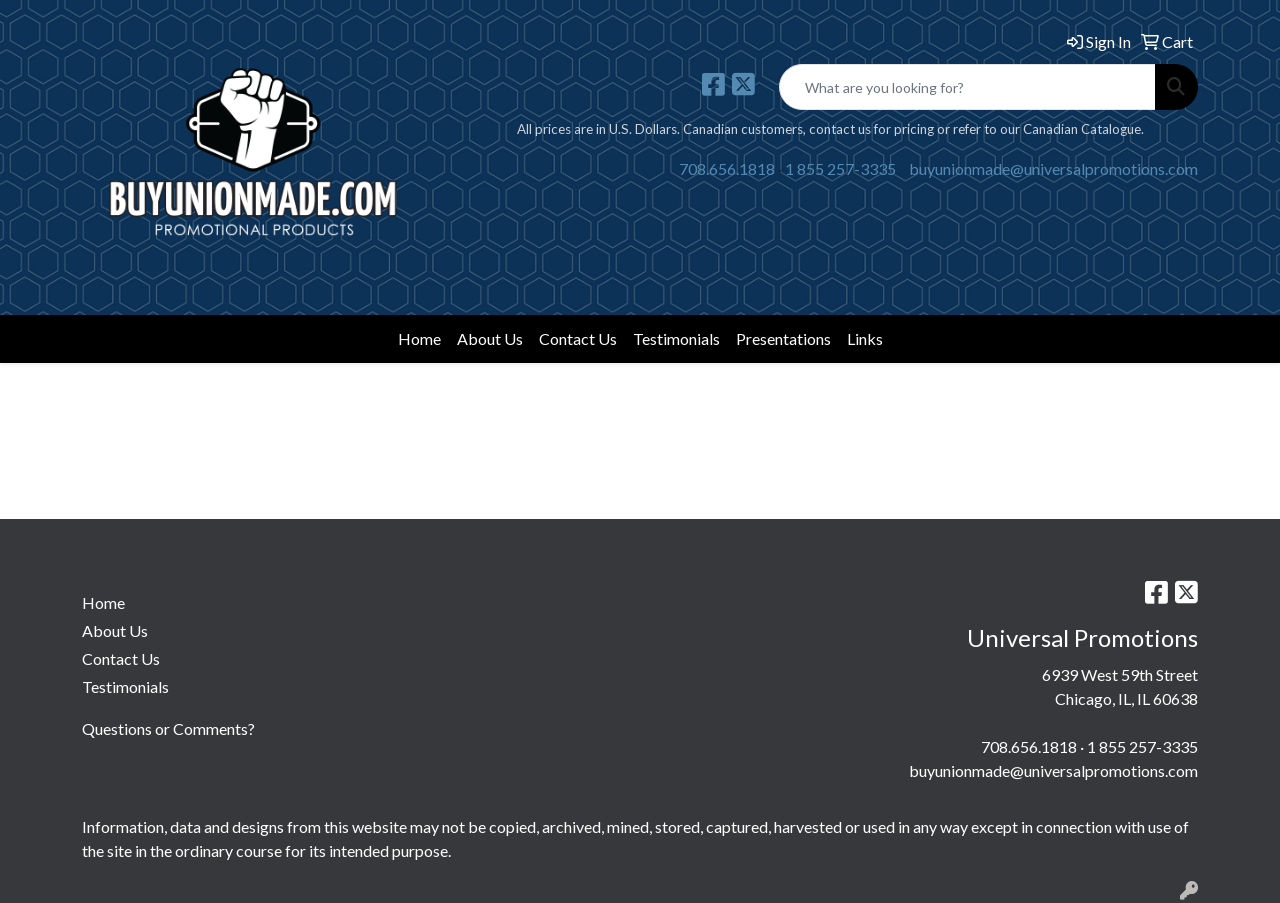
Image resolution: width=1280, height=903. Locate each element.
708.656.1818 (727, 168)
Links (865, 338)
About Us (490, 338)
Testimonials (676, 338)
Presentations (783, 338)
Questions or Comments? (168, 728)
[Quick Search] (967, 87)
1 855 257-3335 (840, 168)
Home (419, 338)
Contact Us (578, 338)
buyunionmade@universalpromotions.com (1053, 168)
